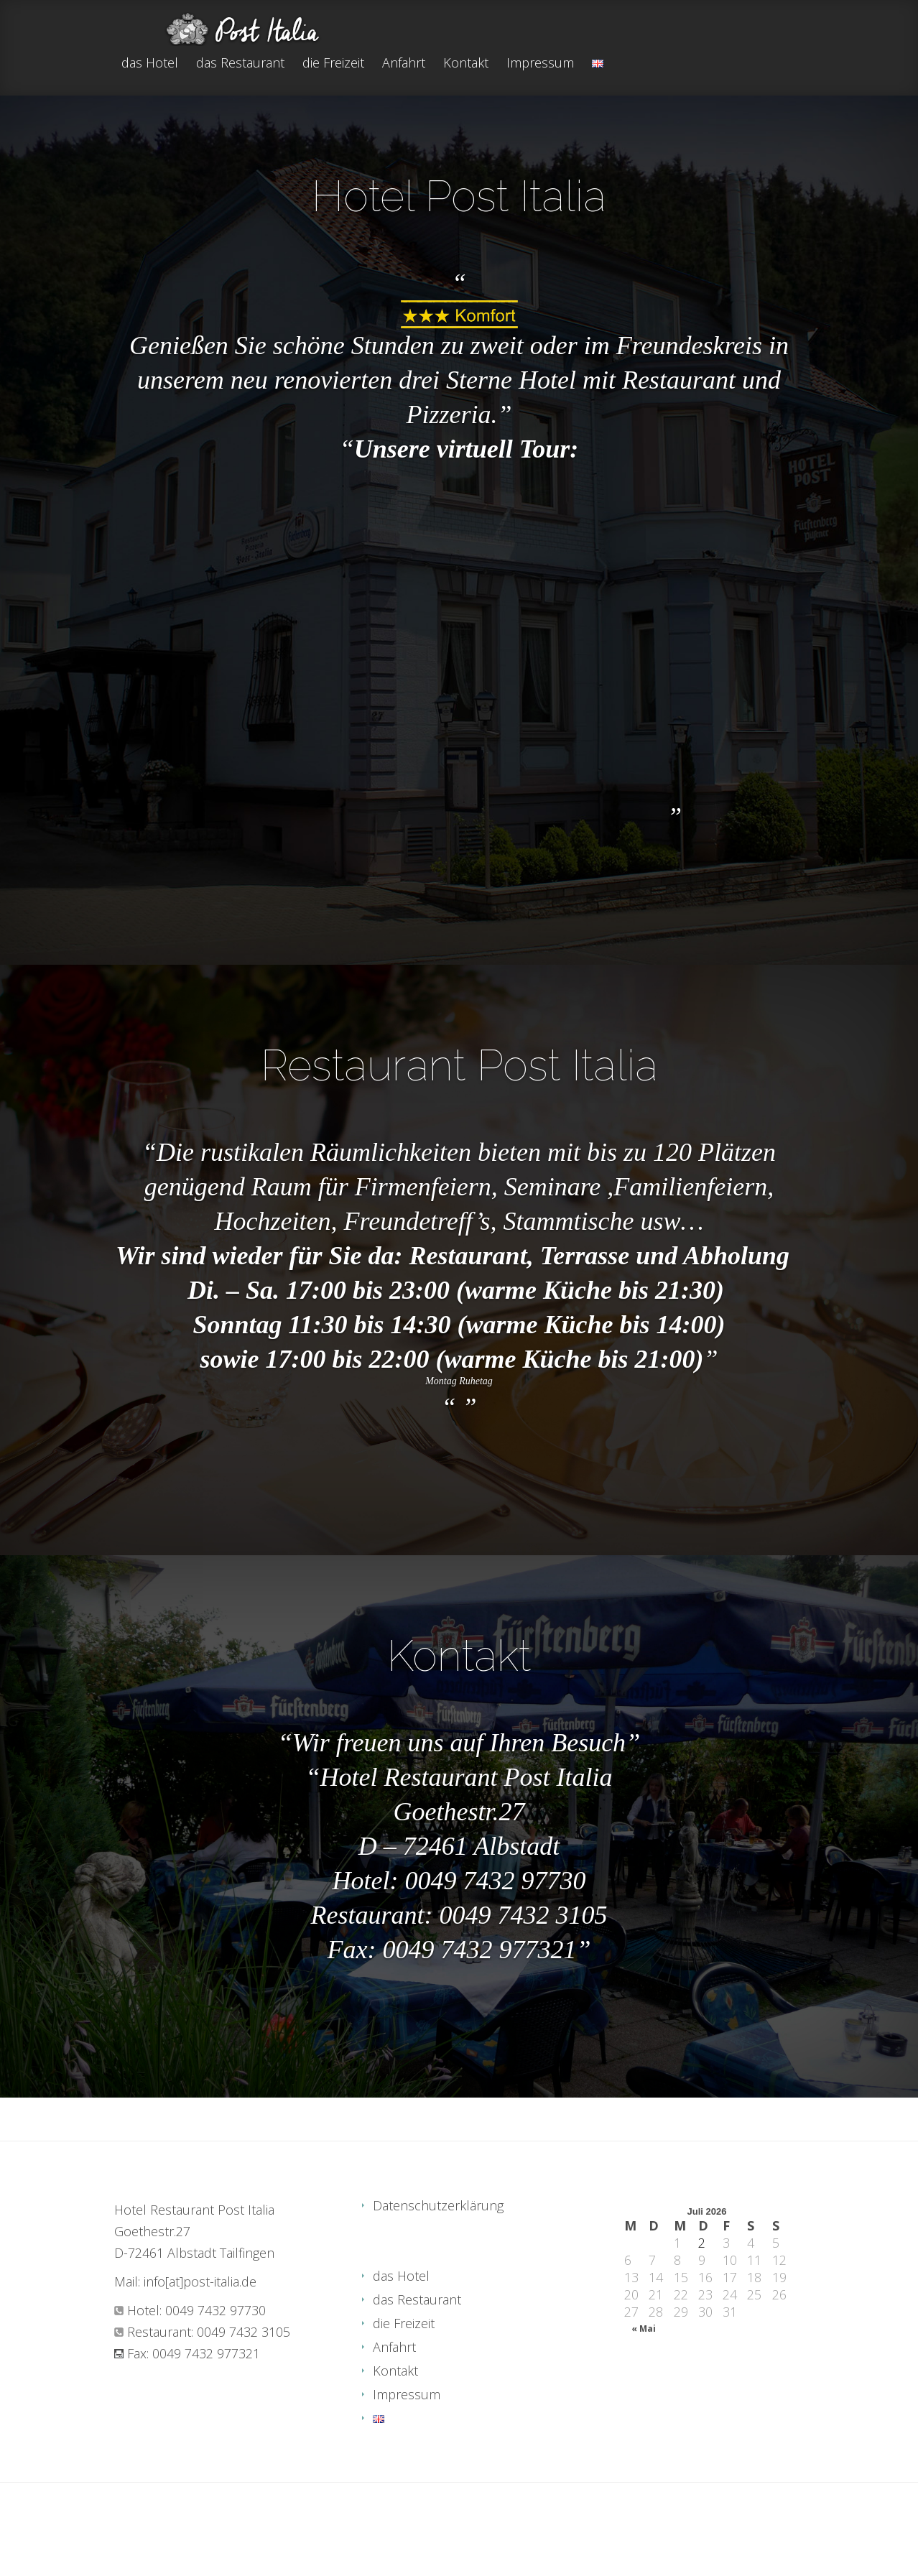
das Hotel (149, 63)
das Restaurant (240, 63)
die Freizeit (333, 63)
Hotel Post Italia (459, 196)
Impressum (540, 63)
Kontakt (465, 63)
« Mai (643, 2329)
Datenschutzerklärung (438, 2205)
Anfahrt (403, 63)
